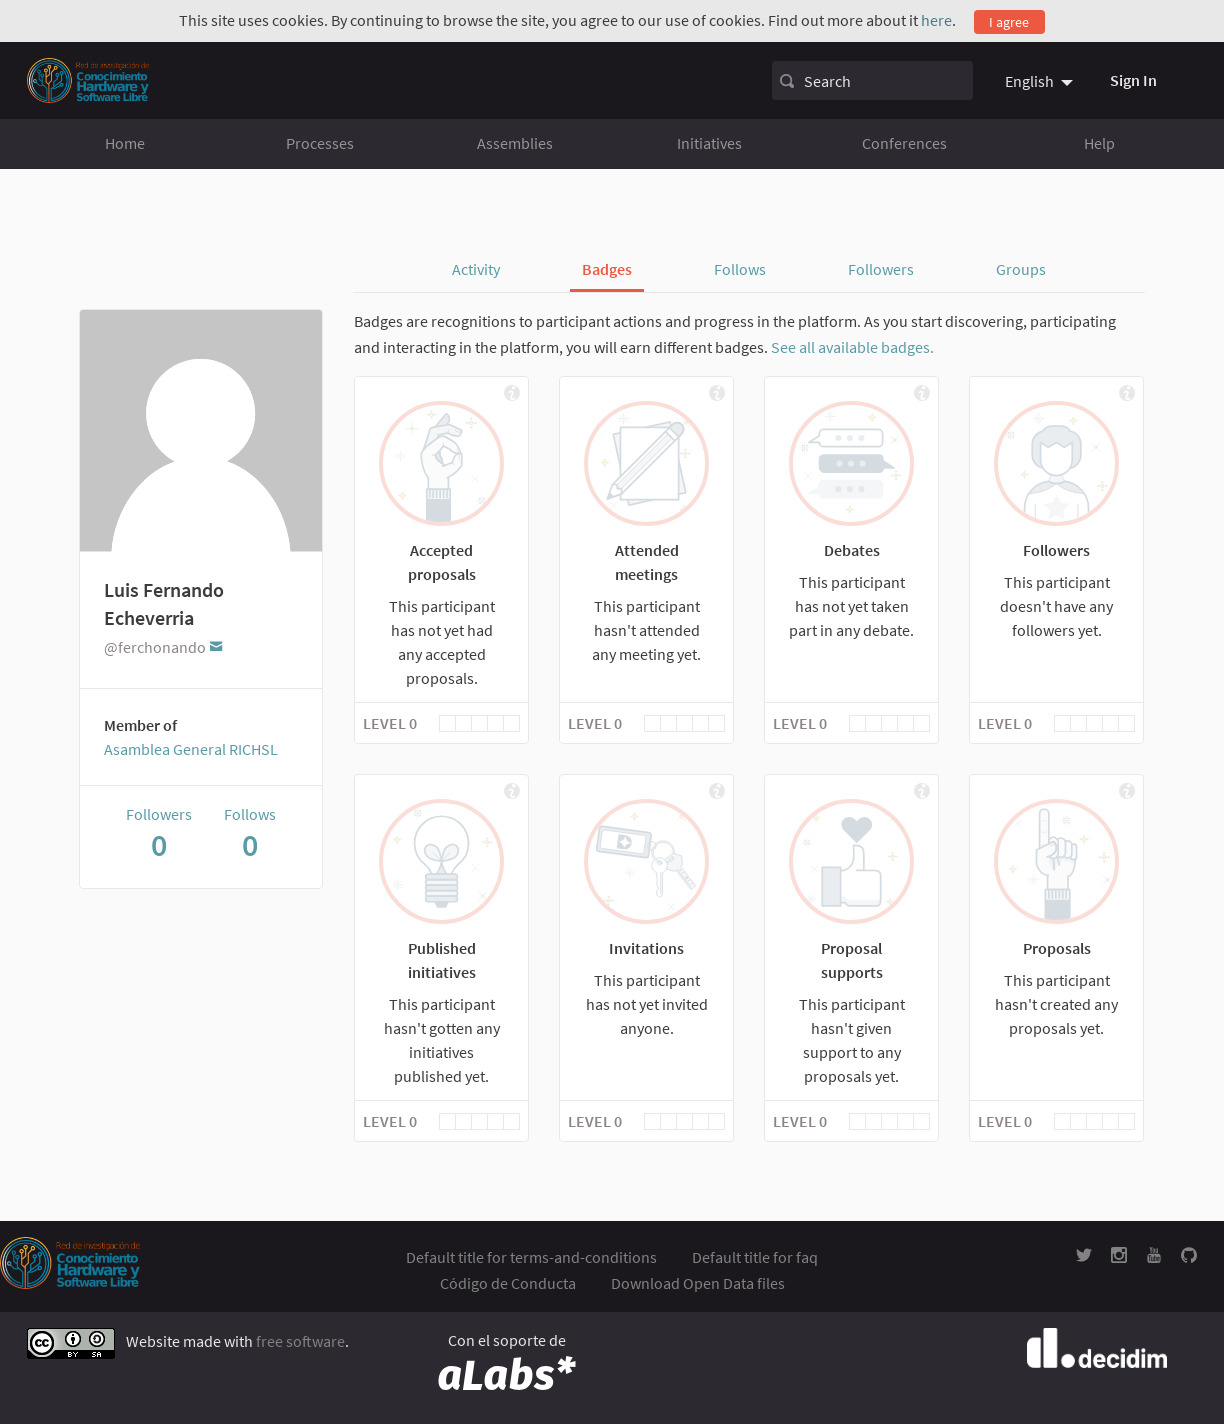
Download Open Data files (698, 1283)
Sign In (1133, 80)
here (936, 20)
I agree (1009, 22)
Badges (607, 269)
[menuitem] (1041, 81)
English (1029, 81)
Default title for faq (755, 1257)
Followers (881, 269)
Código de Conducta (508, 1283)
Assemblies (515, 143)
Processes (320, 143)
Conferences (904, 143)
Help (1099, 143)
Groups (1021, 269)
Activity (476, 269)
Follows (740, 269)
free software (300, 1342)
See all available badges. (852, 347)
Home (125, 143)
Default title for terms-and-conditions (531, 1257)
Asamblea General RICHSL (191, 749)
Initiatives (709, 143)
